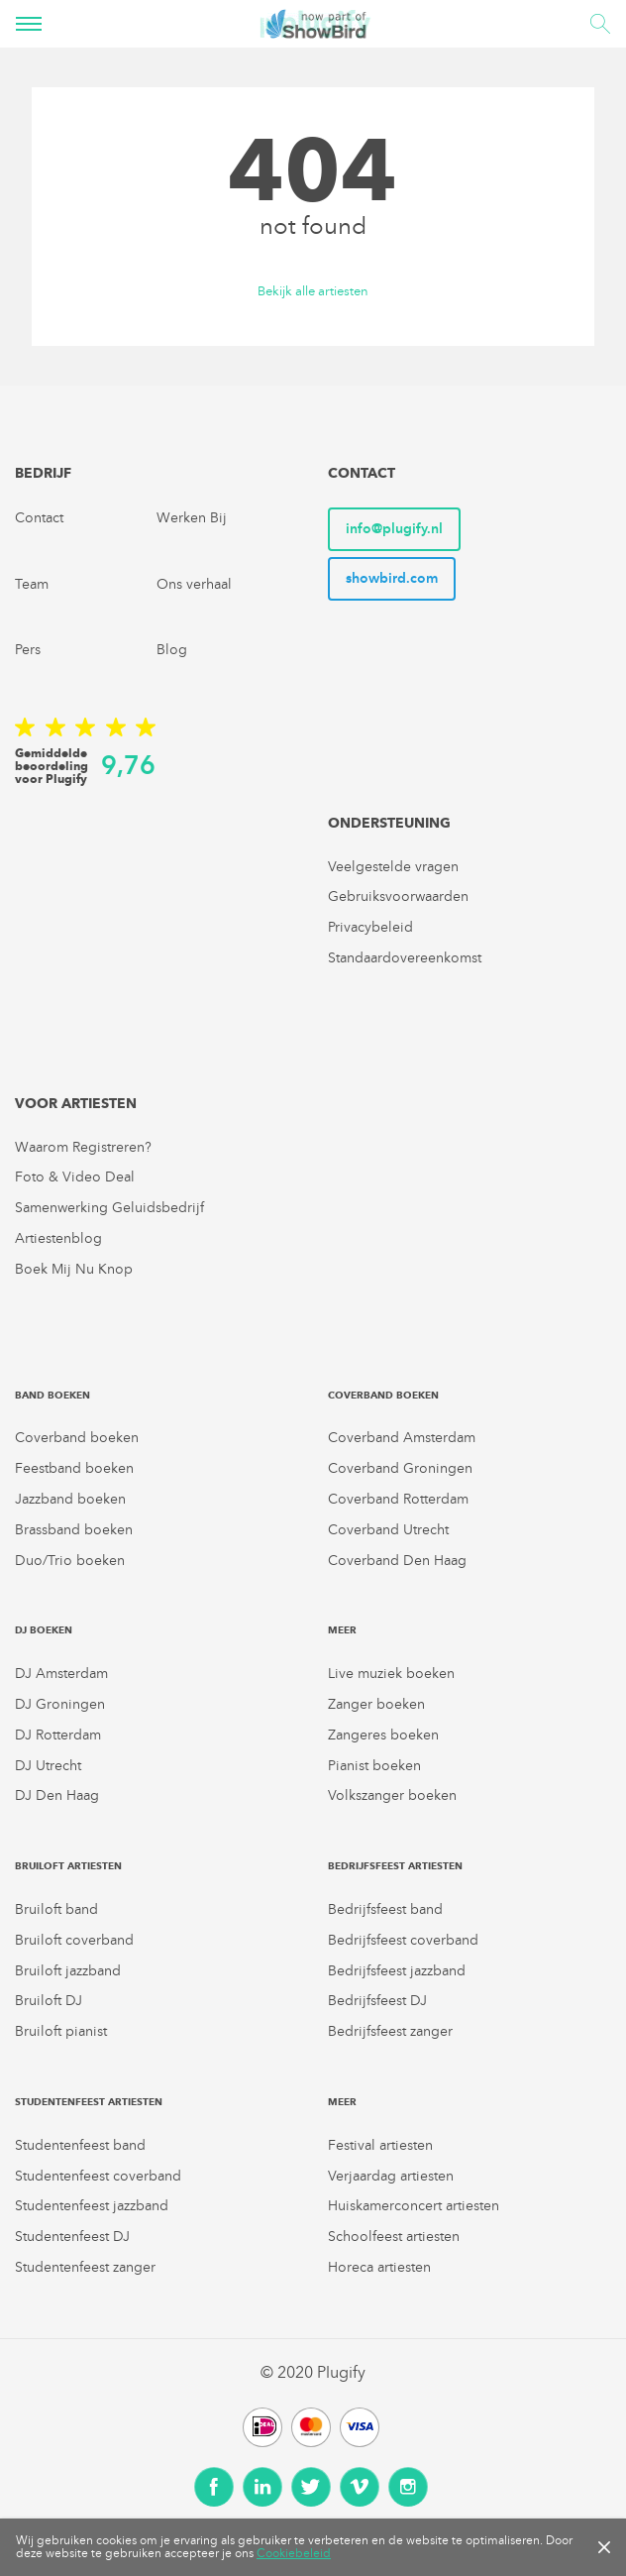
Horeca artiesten (379, 2267)
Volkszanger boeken (392, 1795)
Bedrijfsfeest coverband (403, 1940)
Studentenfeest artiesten (88, 2101)
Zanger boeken (376, 1704)
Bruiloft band (56, 1909)
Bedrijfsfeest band (385, 1909)
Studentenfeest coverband (98, 2176)
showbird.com (392, 578)
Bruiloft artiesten (68, 1865)
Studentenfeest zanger (85, 2267)
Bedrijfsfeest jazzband (397, 1970)
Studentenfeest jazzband (91, 2205)
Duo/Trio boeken (70, 1560)
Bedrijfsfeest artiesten (395, 1865)
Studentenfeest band (80, 2145)
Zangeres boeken (383, 1735)
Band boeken (52, 1395)
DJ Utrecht (48, 1765)
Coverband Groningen (400, 1468)
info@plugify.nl (394, 528)
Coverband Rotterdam (398, 1499)
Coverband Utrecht (388, 1529)
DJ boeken (43, 1630)
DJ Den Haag (57, 1795)
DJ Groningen (60, 1704)
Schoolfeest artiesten (394, 2236)
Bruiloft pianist (61, 2031)
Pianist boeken (374, 1765)
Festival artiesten (380, 2145)
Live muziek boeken (391, 1673)
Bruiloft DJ (48, 2000)
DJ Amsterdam (61, 1673)
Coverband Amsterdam (401, 1437)
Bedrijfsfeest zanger (390, 2031)
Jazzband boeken (70, 1499)
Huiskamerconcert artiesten (413, 2205)
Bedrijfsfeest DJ (377, 2000)
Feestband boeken (74, 1468)
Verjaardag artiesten (391, 2176)
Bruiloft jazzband (68, 1970)
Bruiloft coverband (74, 1940)
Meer (342, 1630)
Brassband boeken (74, 1529)
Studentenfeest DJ (72, 2236)
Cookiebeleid (294, 2553)
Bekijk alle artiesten (313, 291)
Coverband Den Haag (397, 1560)
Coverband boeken (77, 1437)
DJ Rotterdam (58, 1735)
